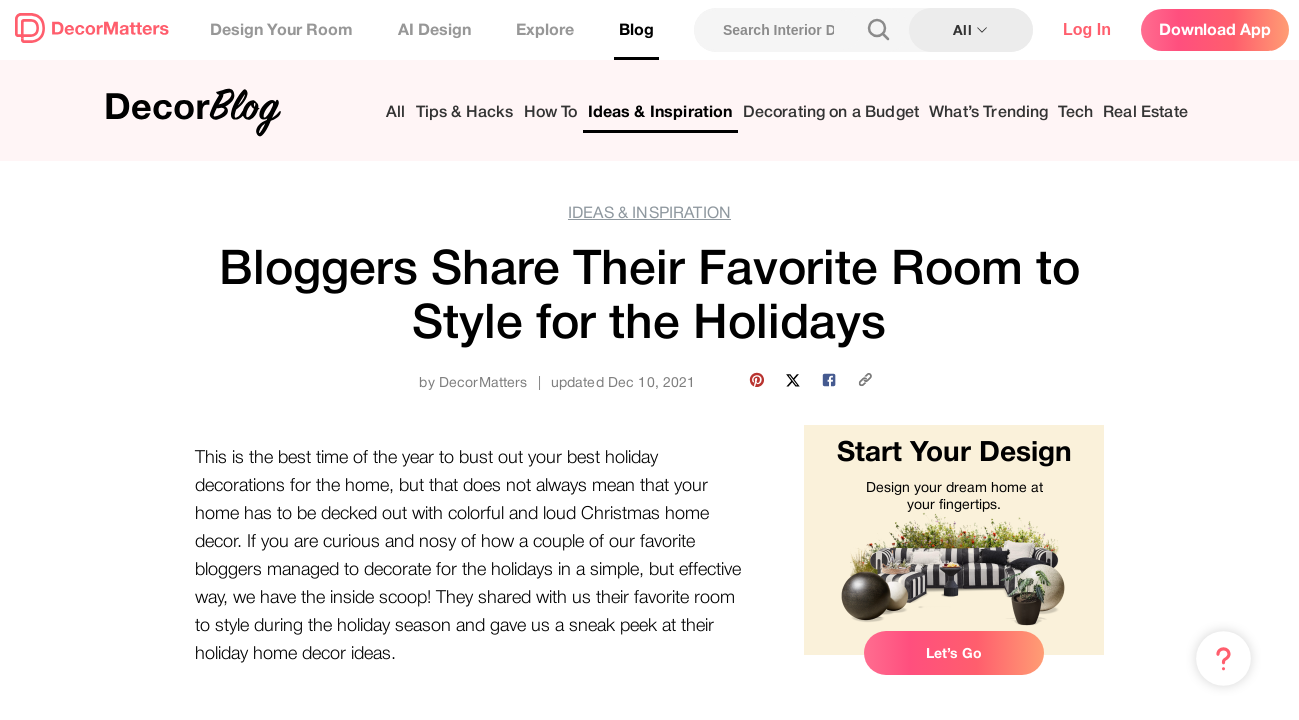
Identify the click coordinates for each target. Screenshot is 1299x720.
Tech (1075, 112)
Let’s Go (954, 653)
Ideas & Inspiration (660, 112)
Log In (1087, 29)
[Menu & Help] (1223, 659)
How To (551, 112)
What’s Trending (988, 112)
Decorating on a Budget (831, 112)
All (395, 112)
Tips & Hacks (465, 112)
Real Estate (1145, 112)
